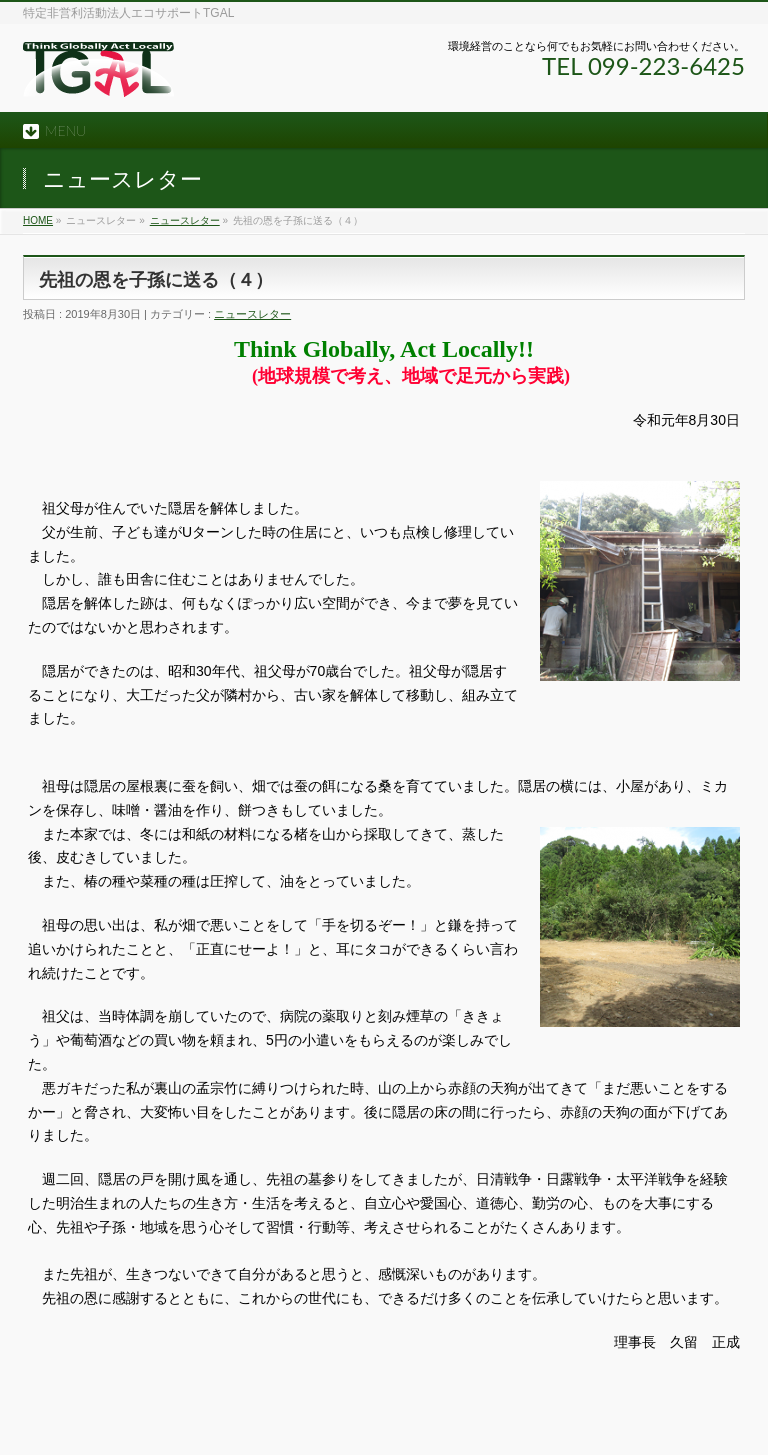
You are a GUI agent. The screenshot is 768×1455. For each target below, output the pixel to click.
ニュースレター (185, 220)
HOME (38, 220)
